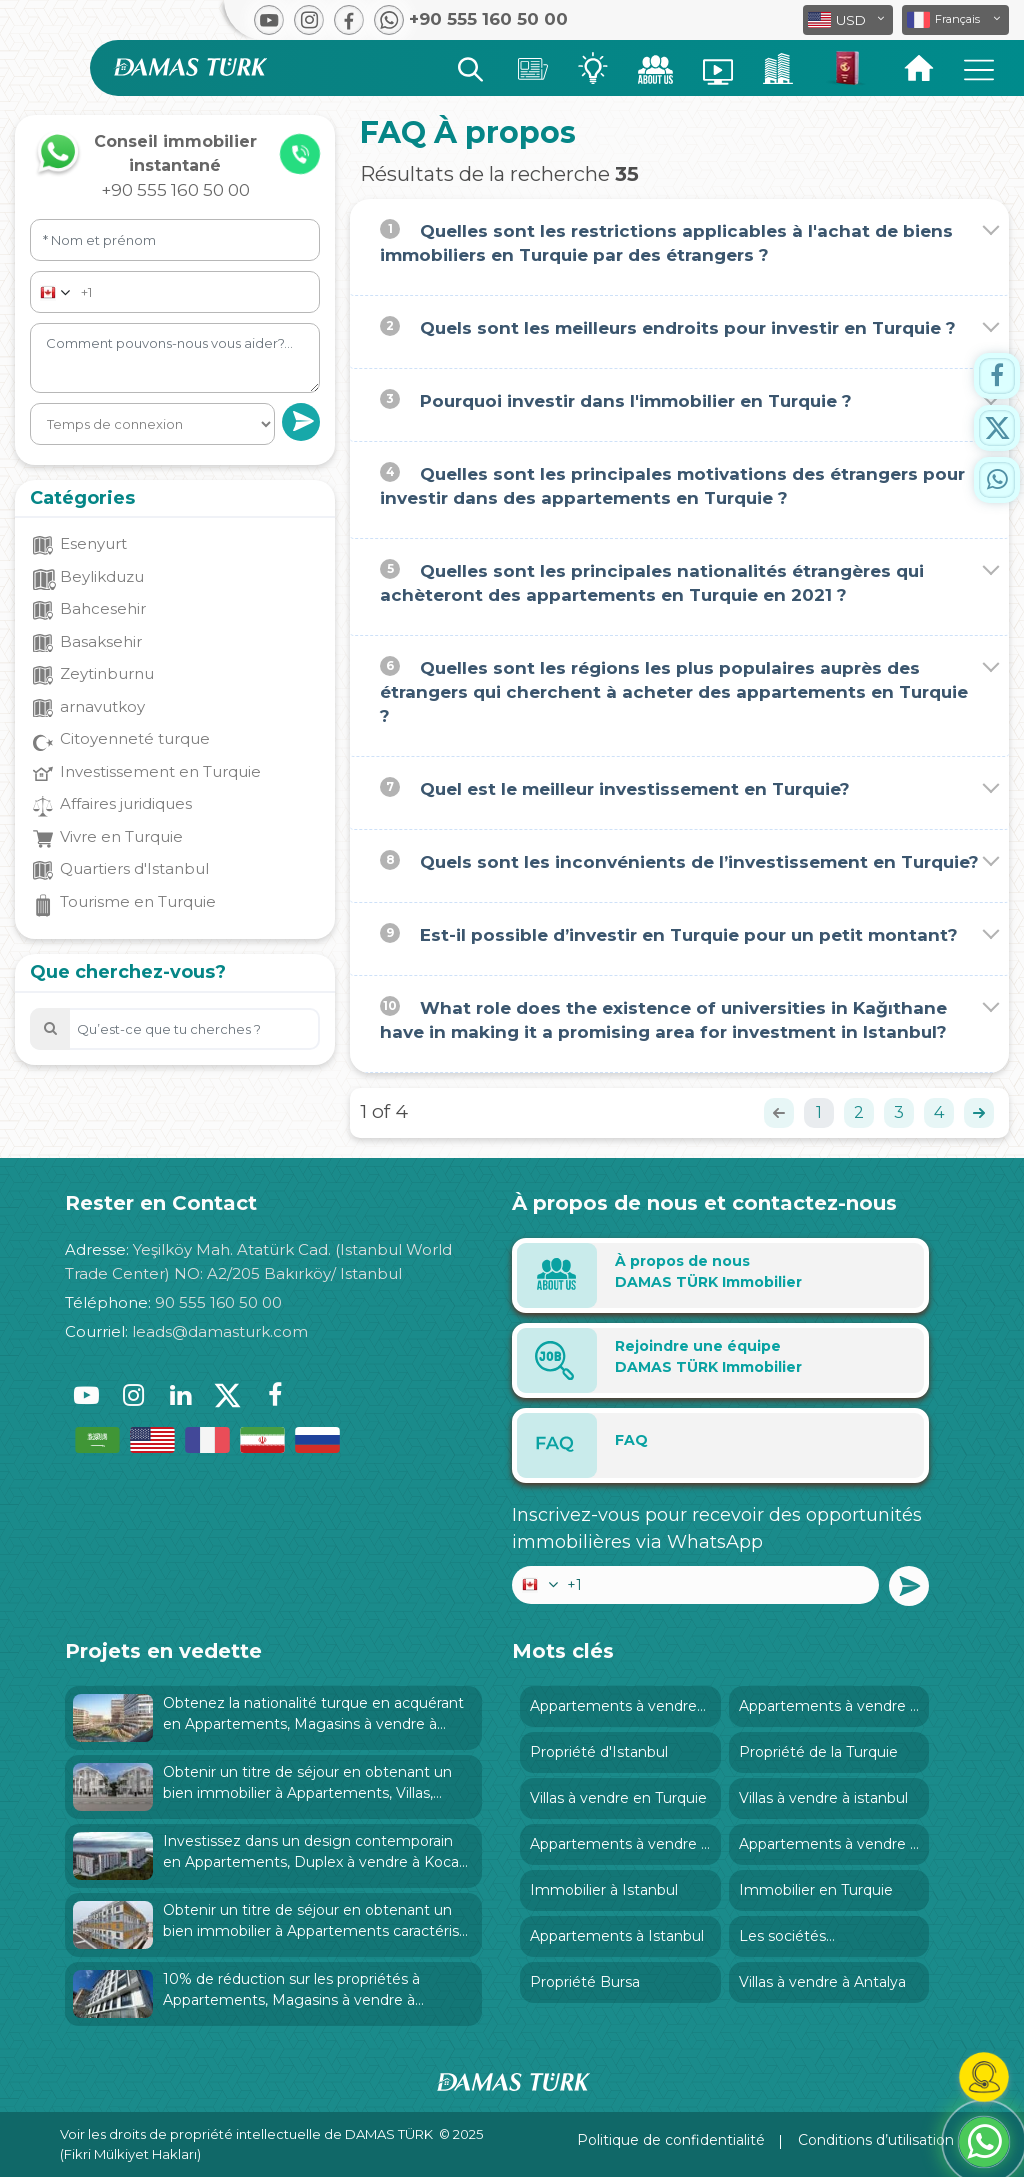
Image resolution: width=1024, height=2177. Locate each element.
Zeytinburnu (107, 673)
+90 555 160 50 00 (175, 190)
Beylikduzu (102, 576)
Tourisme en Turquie (138, 901)
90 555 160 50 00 (218, 1302)
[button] (955, 20)
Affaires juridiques (126, 803)
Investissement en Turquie (160, 771)
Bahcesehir (103, 608)
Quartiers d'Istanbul (134, 868)
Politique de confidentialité (671, 2140)
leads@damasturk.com (220, 1331)
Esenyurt (93, 543)
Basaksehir (101, 641)
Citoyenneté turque (135, 738)
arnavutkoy (102, 706)
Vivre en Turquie (121, 836)
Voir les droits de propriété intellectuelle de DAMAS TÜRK (246, 2134)
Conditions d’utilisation (876, 2140)
